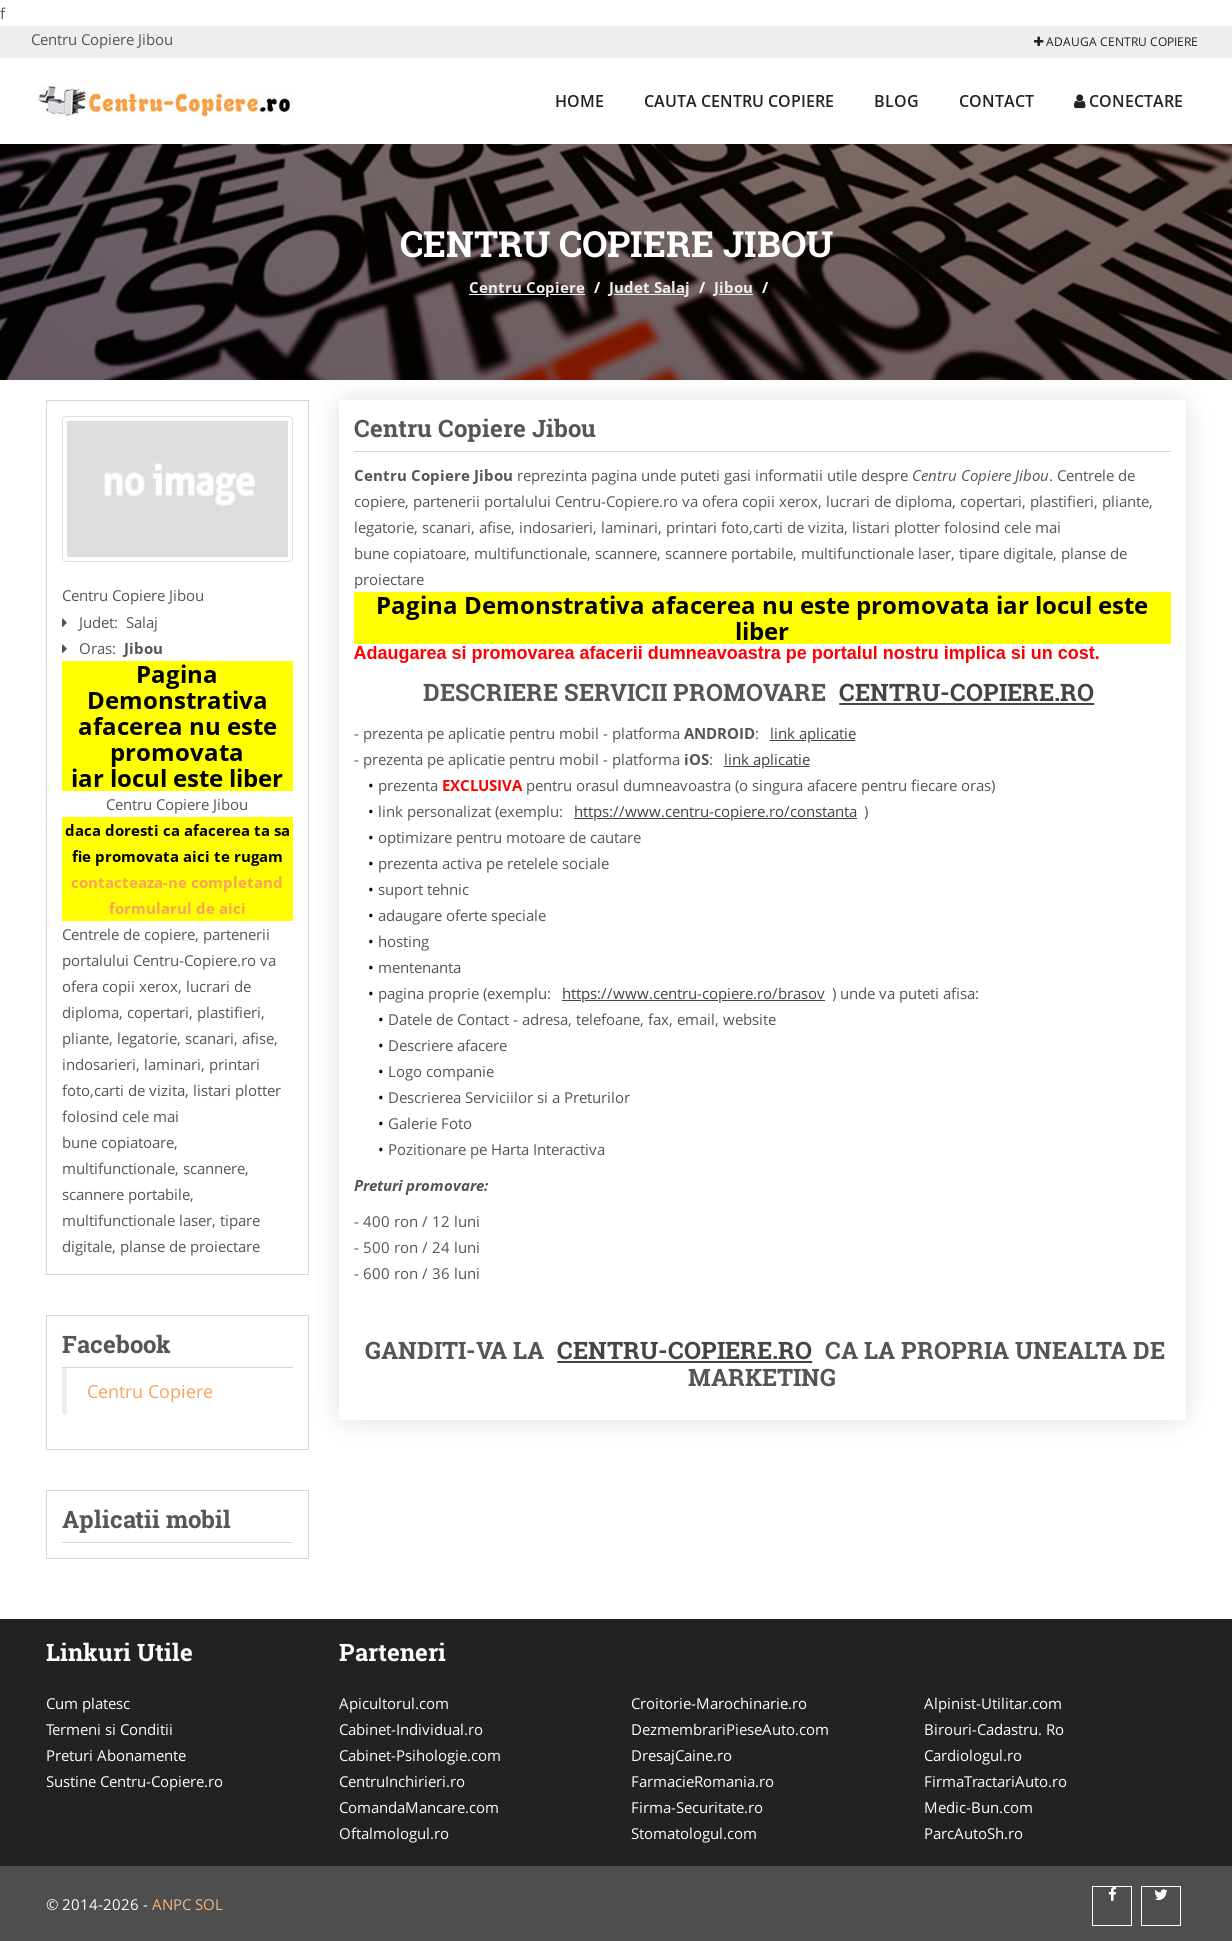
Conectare (1128, 101)
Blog (896, 101)
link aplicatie (813, 733)
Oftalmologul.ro (394, 1833)
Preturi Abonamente (116, 1755)
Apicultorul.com (394, 1703)
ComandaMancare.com (419, 1807)
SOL (209, 1904)
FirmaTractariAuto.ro (995, 1781)
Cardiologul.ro (973, 1755)
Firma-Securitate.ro (697, 1807)
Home (579, 101)
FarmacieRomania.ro (702, 1781)
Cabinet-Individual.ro (411, 1729)
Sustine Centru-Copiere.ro (134, 1781)
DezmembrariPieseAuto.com (730, 1729)
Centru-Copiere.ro (966, 692)
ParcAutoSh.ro (973, 1833)
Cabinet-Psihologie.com (420, 1755)
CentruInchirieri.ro (402, 1781)
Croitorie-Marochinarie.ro (719, 1703)
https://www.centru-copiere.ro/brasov (693, 993)
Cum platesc (88, 1703)
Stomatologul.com (694, 1833)
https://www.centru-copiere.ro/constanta (715, 811)
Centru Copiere (527, 287)
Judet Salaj (649, 287)
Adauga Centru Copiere (1116, 41)
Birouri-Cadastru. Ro (994, 1729)
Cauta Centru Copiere (739, 101)
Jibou (733, 287)
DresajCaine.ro (681, 1755)
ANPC (171, 1904)
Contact (996, 101)
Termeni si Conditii (109, 1729)
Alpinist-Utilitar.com (993, 1703)
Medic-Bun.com (978, 1807)
